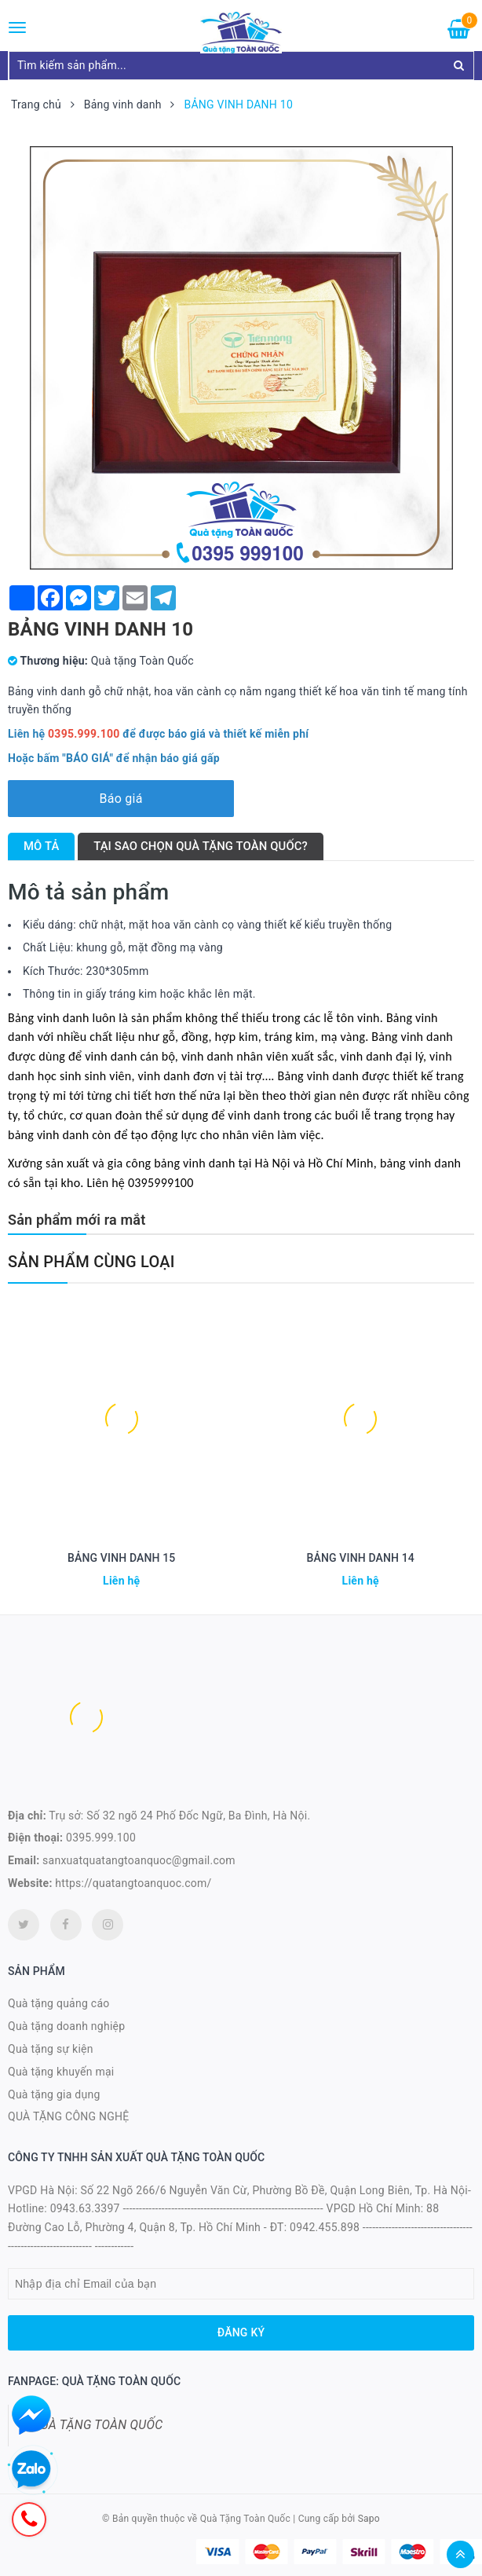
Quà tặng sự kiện (50, 2049)
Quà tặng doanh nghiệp (66, 2026)
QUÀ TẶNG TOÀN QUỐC (97, 2424)
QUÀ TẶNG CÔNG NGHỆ (69, 2116)
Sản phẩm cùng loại (91, 1261)
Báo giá (120, 798)
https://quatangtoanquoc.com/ (133, 1883)
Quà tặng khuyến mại (61, 2071)
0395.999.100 (101, 1837)
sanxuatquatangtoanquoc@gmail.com (139, 1860)
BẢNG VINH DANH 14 (360, 1558)
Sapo (369, 2518)
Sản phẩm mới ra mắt (76, 1219)
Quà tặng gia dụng (54, 2094)
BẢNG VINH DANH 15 (121, 1558)
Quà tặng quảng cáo (58, 2003)
